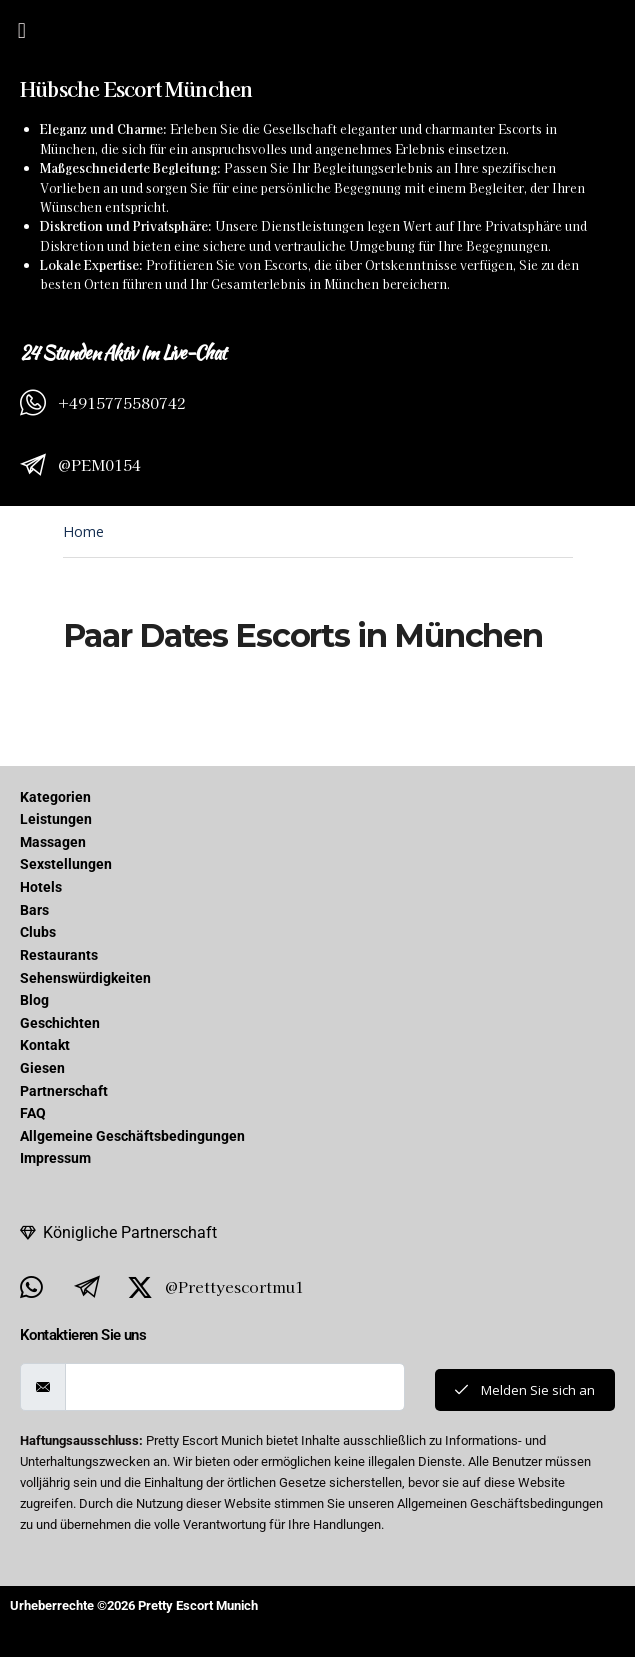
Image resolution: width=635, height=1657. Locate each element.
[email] (235, 1387)
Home (83, 531)
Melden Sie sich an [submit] (525, 1390)
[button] (21, 29)
